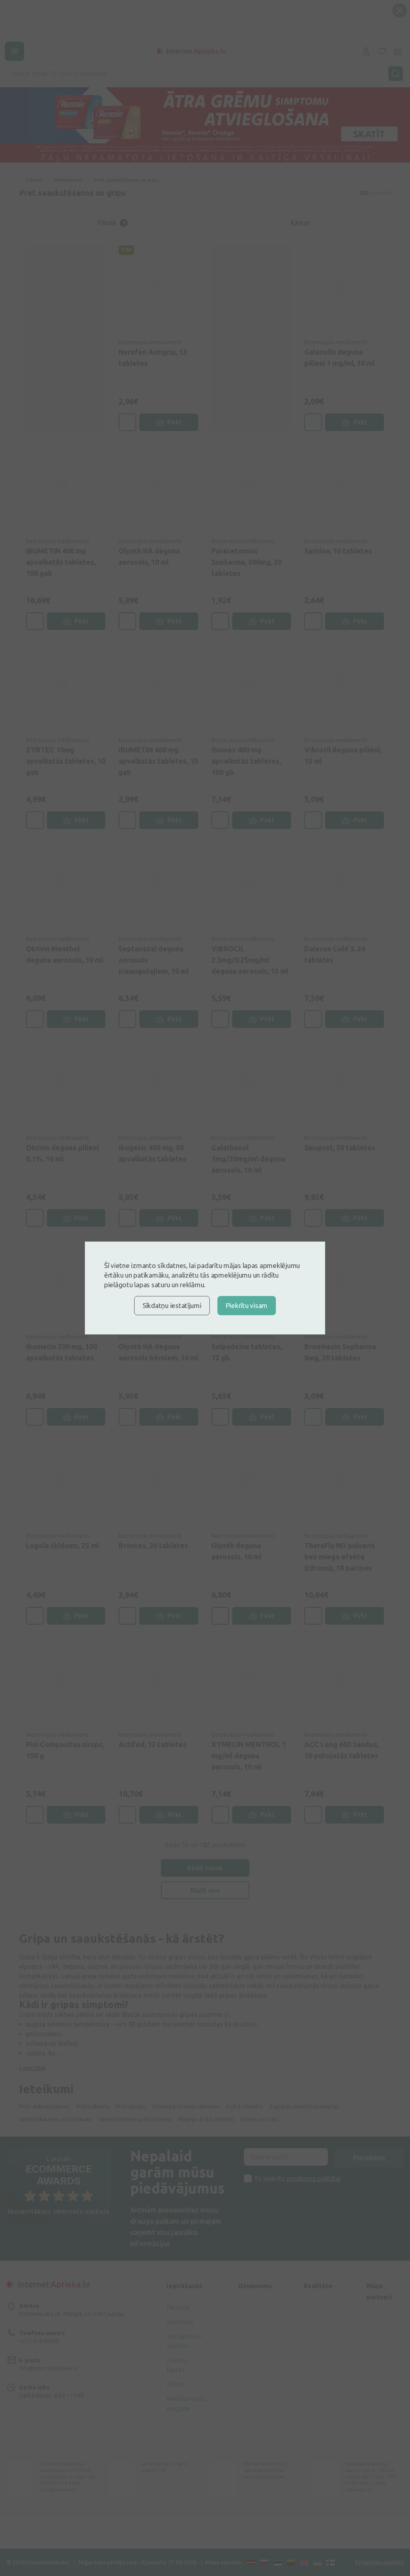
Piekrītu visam (246, 1305)
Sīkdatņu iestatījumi (172, 1305)
